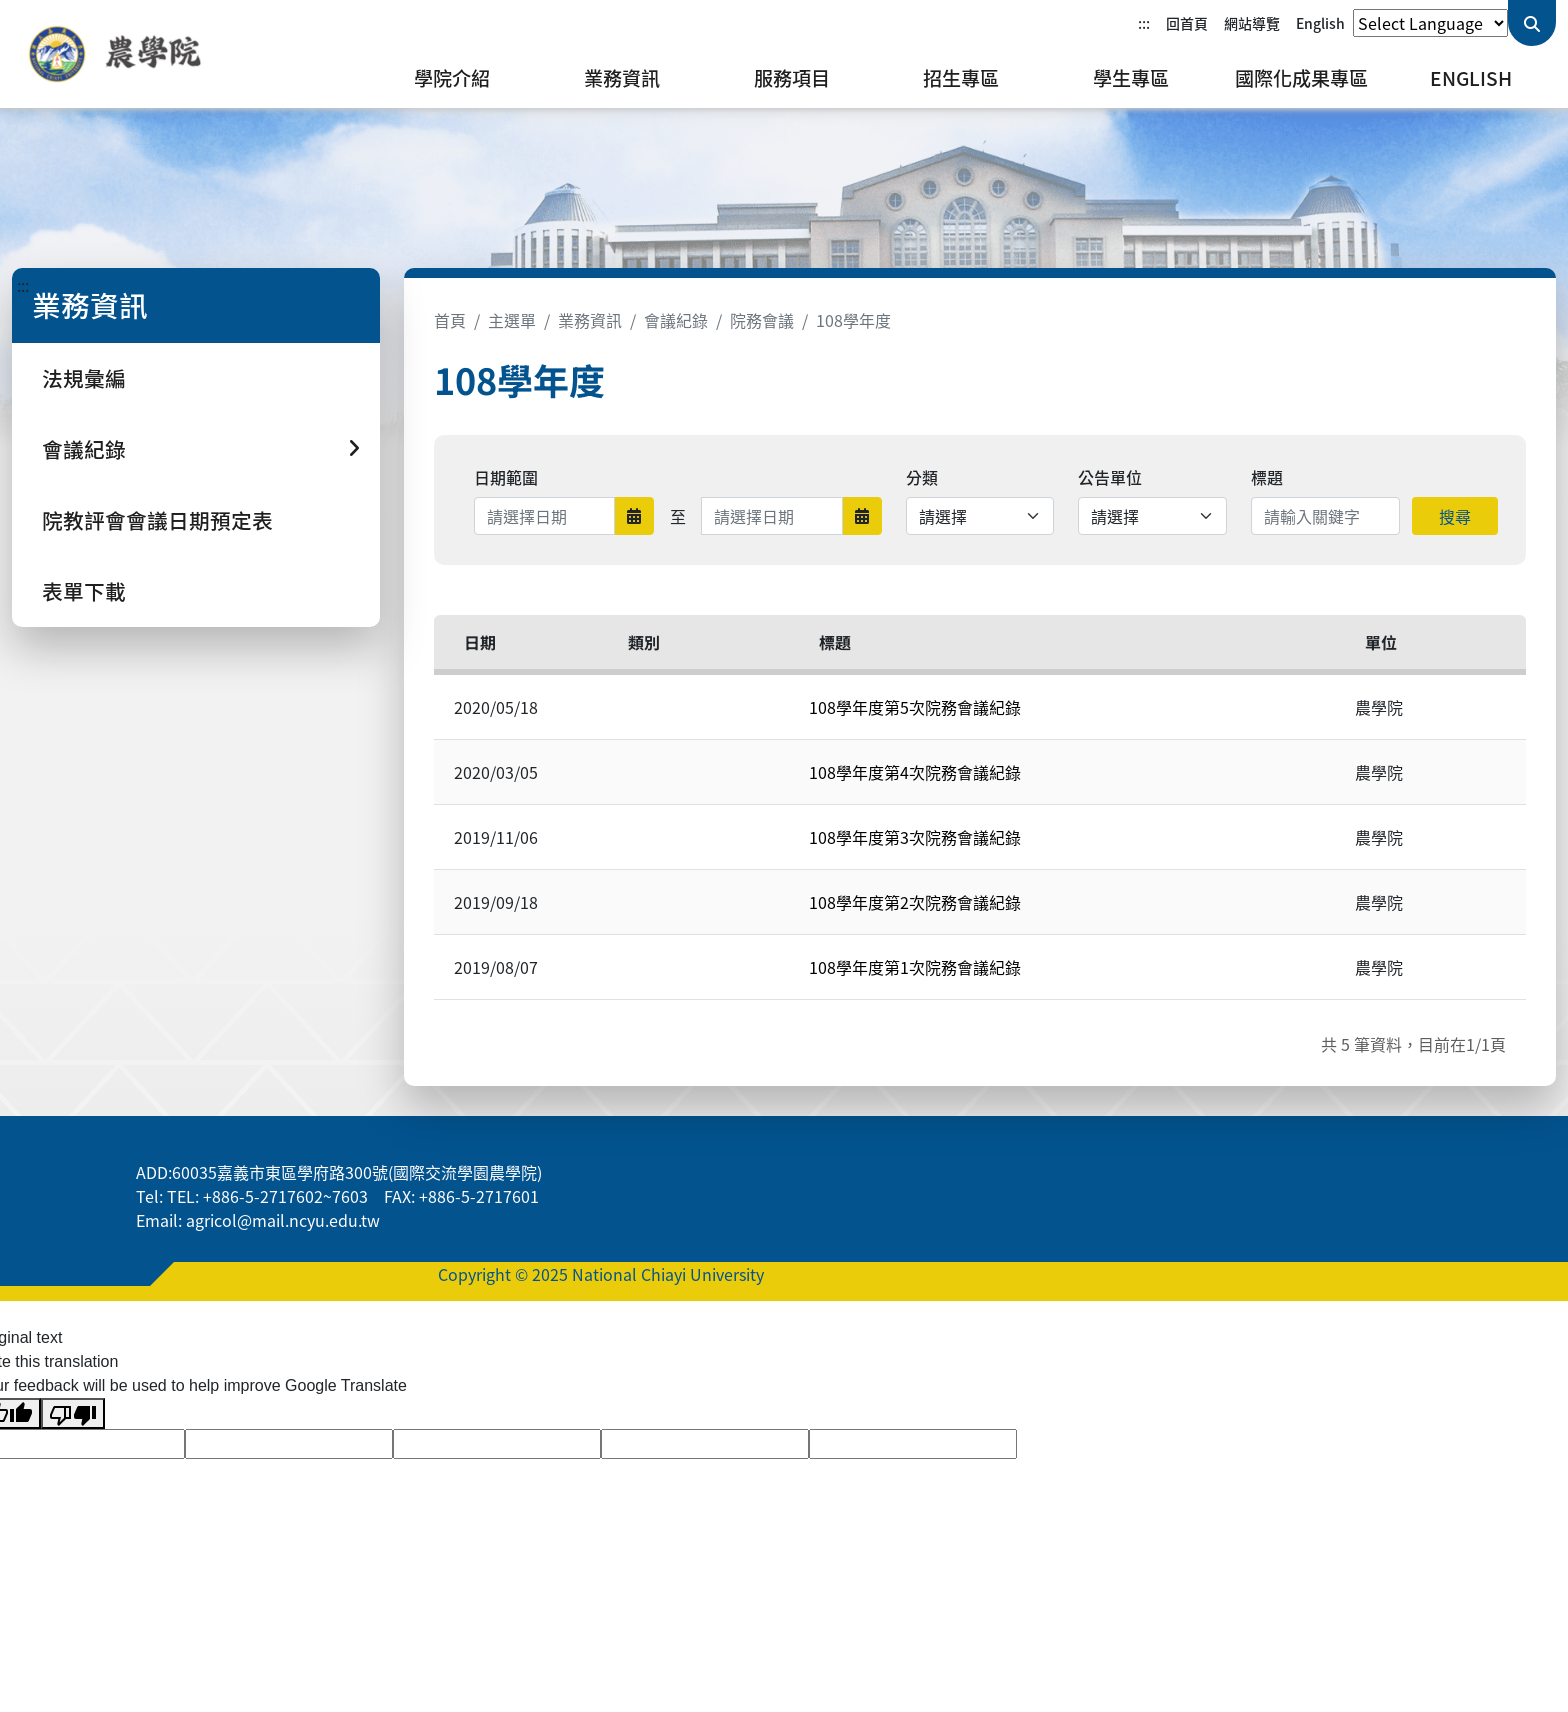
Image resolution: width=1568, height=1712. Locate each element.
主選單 (512, 320)
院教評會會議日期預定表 (157, 520)
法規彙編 (84, 378)
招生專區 (961, 78)
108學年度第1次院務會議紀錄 (915, 967)
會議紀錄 (676, 320)
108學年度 (853, 320)
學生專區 (1131, 78)
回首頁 (1187, 23)
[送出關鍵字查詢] (1532, 23)
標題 (1267, 477)
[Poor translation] (73, 1413)
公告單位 (1110, 477)
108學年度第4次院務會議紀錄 (915, 772)
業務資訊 (622, 78)
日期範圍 (506, 477)
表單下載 (84, 591)
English (1320, 23)
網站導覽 (1252, 23)
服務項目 (792, 78)
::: (1144, 23)
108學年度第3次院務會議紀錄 (915, 837)
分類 (922, 477)
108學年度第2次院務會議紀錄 (915, 902)
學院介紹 (452, 78)
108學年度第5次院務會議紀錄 (915, 707)
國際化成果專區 (1301, 78)
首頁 (450, 320)
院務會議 (762, 320)
